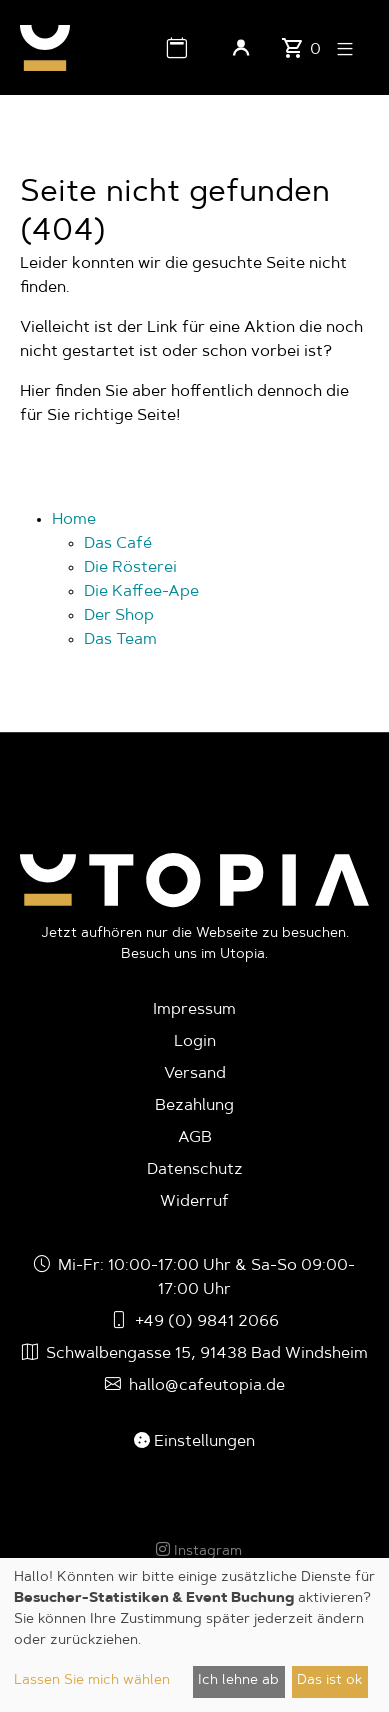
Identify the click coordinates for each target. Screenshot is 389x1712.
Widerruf (194, 1202)
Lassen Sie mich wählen (92, 1681)
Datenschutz (195, 1170)
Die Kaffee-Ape (141, 592)
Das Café (118, 544)
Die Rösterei (130, 568)
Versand (195, 1074)
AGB (195, 1138)
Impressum (194, 1010)
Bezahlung (194, 1106)
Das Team (120, 640)
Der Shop (119, 616)
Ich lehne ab (238, 1681)
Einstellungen (194, 1442)
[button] (177, 48)
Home (74, 520)
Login (195, 1042)
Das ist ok (329, 1681)
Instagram (199, 1552)
